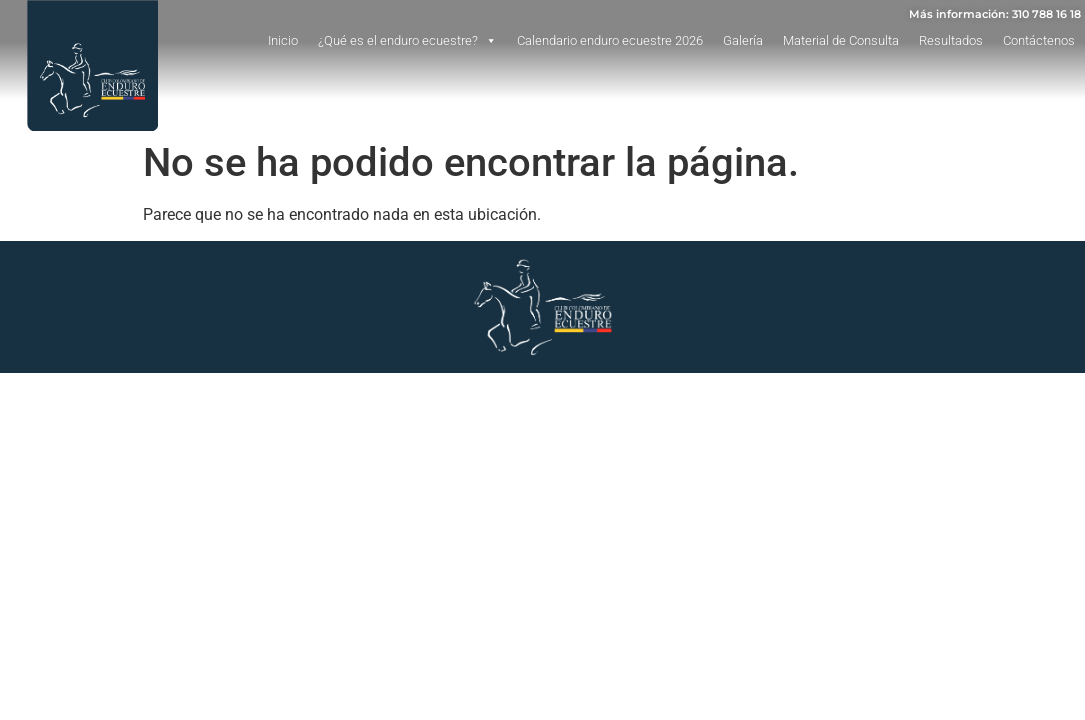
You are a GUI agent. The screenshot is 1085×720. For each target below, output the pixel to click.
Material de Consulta (841, 40)
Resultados (951, 40)
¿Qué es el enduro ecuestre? (407, 40)
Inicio (283, 40)
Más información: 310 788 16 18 (995, 14)
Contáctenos (1039, 40)
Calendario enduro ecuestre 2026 (610, 40)
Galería (743, 40)
